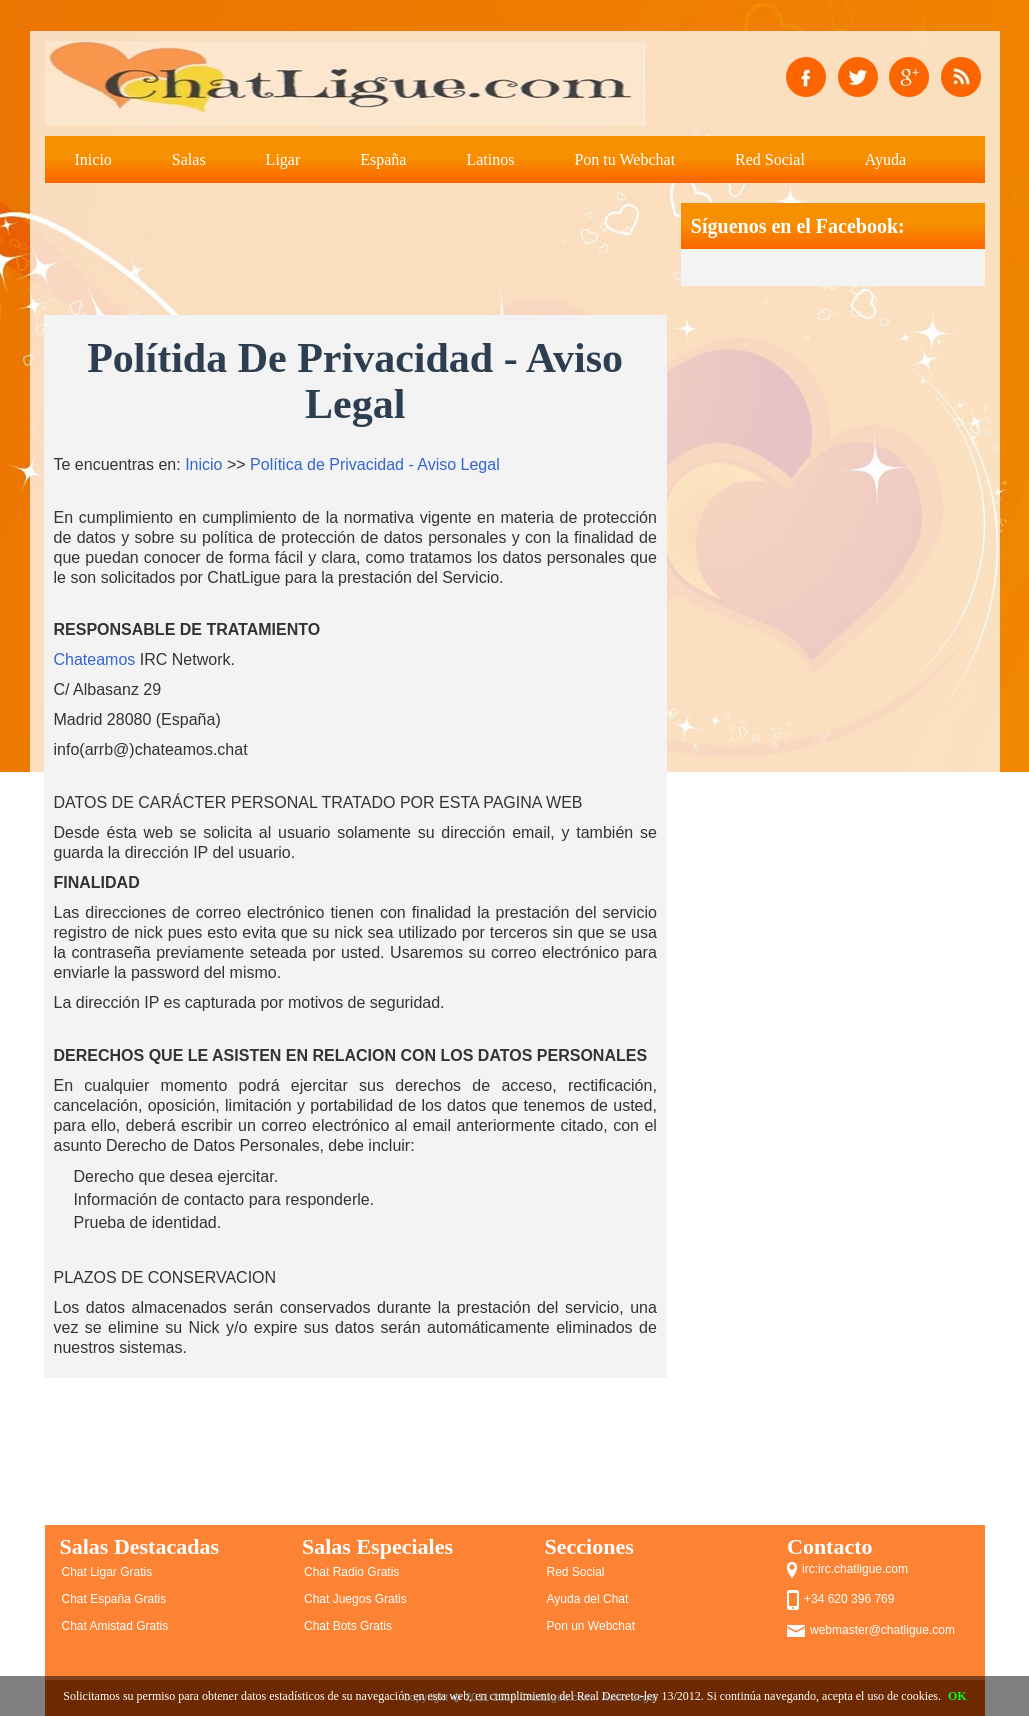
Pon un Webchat (591, 1626)
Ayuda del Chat (588, 1599)
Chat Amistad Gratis (115, 1626)
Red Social (770, 159)
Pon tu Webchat (624, 159)
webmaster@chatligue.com (882, 1630)
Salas (189, 159)
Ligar (283, 159)
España (383, 159)
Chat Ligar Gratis (107, 1572)
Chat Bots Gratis (348, 1626)
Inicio (93, 159)
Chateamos (95, 659)
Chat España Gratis (114, 1599)
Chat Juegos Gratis (355, 1599)
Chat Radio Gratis (351, 1572)
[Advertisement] (408, 248)
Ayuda (885, 159)
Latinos (490, 159)
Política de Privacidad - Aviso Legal (375, 464)
